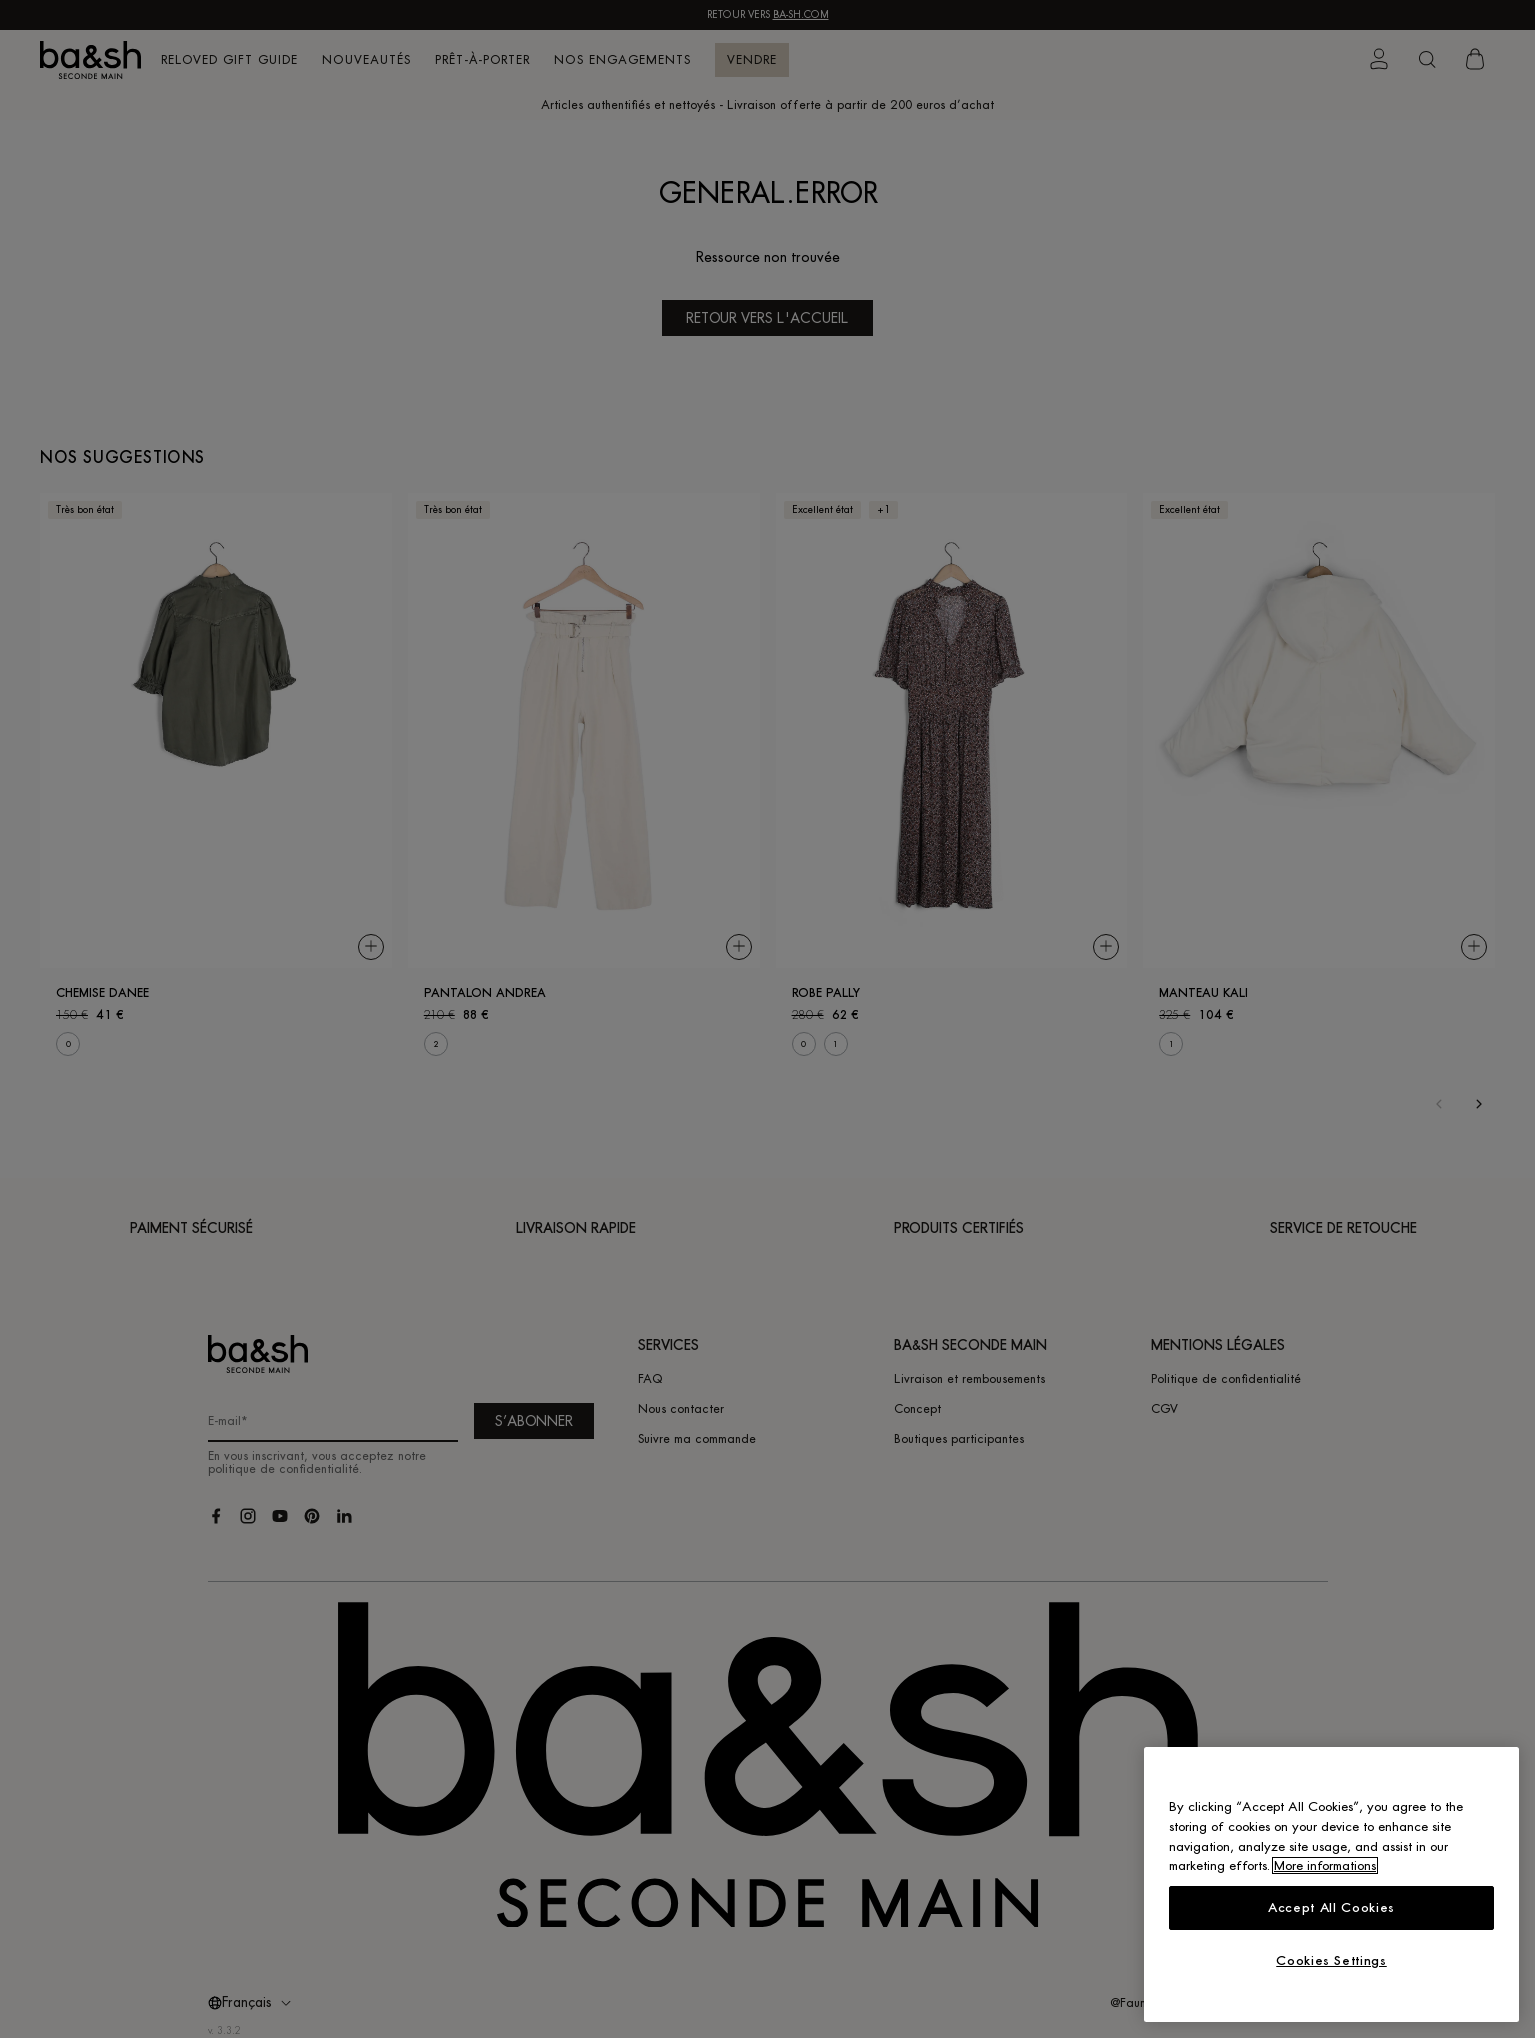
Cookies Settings (1331, 1960)
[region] (1331, 1884)
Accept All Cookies (1331, 1907)
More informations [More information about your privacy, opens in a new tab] (1325, 1865)
